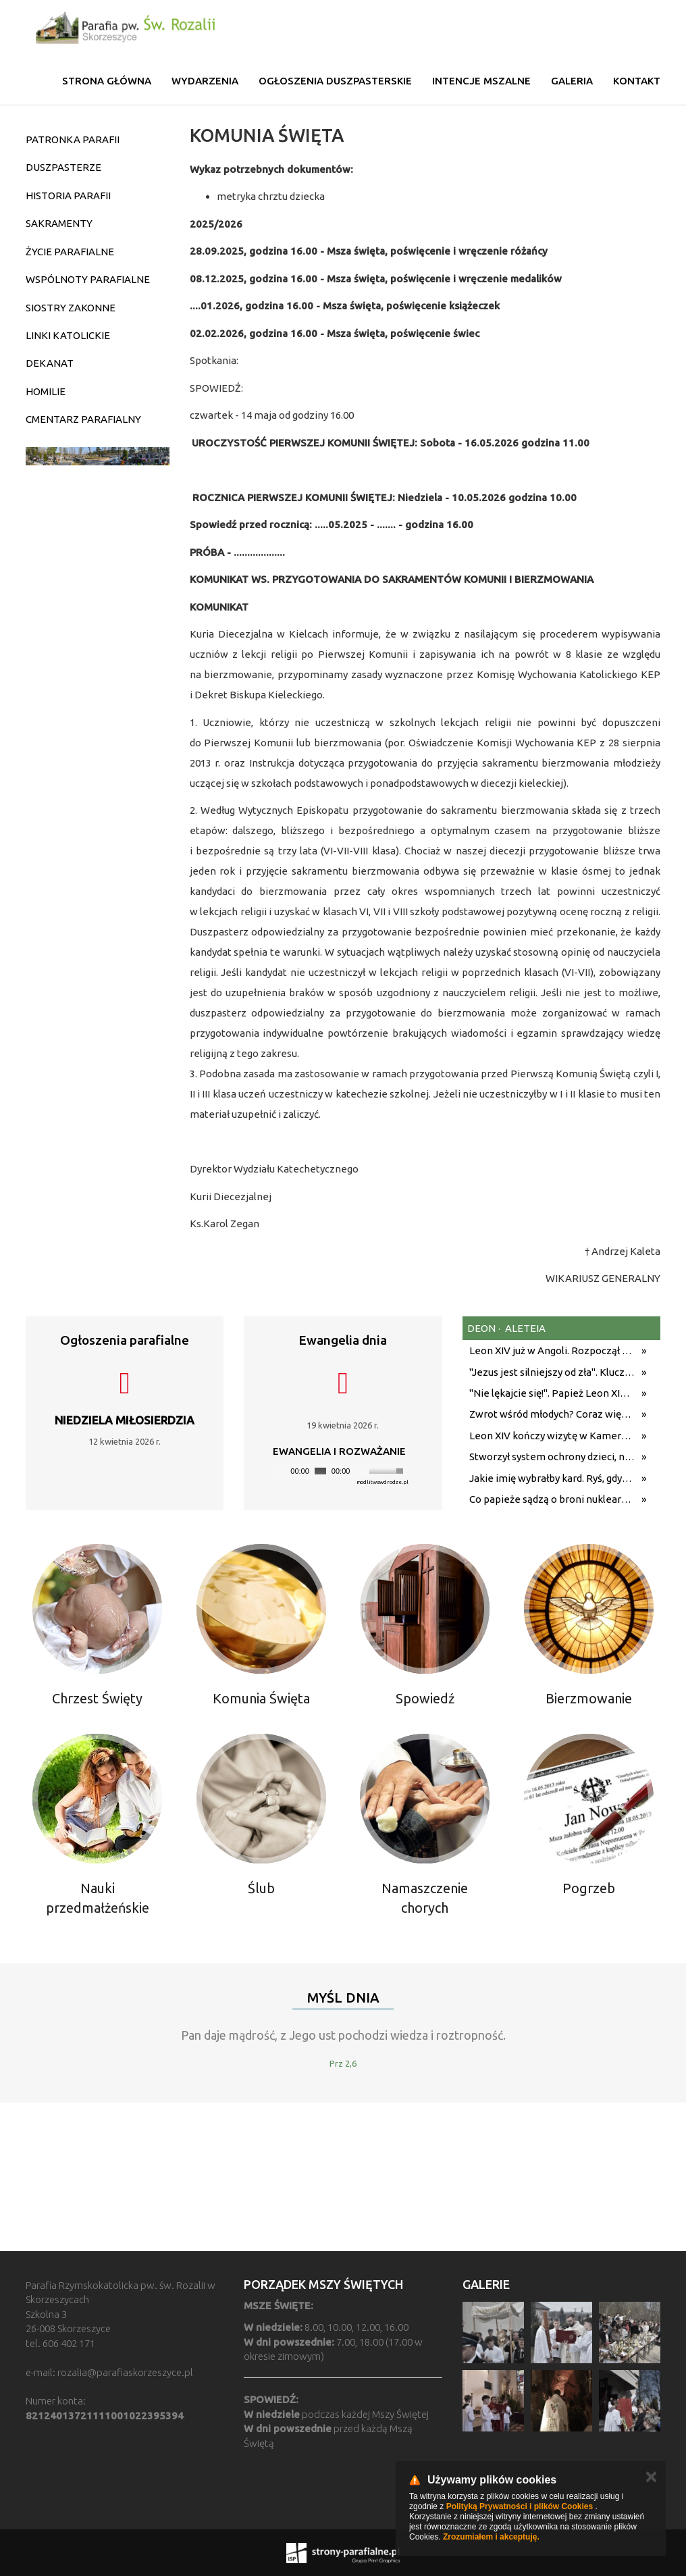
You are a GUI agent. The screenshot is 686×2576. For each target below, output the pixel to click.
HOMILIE (45, 391)
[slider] (320, 1471)
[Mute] (360, 1471)
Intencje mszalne (481, 80)
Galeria (572, 80)
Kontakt (636, 80)
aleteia (524, 1328)
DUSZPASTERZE (63, 167)
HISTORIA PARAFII (68, 195)
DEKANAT (50, 363)
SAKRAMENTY (59, 223)
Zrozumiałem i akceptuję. (491, 2537)
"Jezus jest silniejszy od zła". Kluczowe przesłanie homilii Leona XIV (552, 1372)
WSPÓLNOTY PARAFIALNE (88, 279)
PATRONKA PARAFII (73, 139)
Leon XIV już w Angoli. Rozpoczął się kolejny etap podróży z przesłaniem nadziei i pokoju (552, 1350)
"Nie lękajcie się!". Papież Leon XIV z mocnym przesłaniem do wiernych (552, 1393)
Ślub (261, 1888)
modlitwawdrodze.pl (382, 1482)
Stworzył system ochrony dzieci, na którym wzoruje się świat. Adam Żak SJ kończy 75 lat (552, 1456)
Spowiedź (425, 1698)
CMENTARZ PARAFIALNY (83, 419)
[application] (339, 1471)
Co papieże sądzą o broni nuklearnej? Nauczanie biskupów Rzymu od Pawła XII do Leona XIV (552, 1499)
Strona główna (106, 80)
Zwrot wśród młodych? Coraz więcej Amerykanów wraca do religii (552, 1414)
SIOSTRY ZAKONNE (70, 307)
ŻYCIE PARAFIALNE (70, 251)
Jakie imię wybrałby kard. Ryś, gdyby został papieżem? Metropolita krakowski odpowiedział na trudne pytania (552, 1478)
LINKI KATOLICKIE (68, 335)
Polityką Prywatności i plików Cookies (519, 2506)
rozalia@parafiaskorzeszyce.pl (125, 2372)
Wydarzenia (205, 80)
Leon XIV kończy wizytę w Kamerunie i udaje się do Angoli (552, 1435)
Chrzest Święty (97, 1698)
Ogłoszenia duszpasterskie (335, 80)
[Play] (279, 1471)
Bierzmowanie (589, 1698)
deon (481, 1328)
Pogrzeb (588, 1888)
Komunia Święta (261, 1698)
